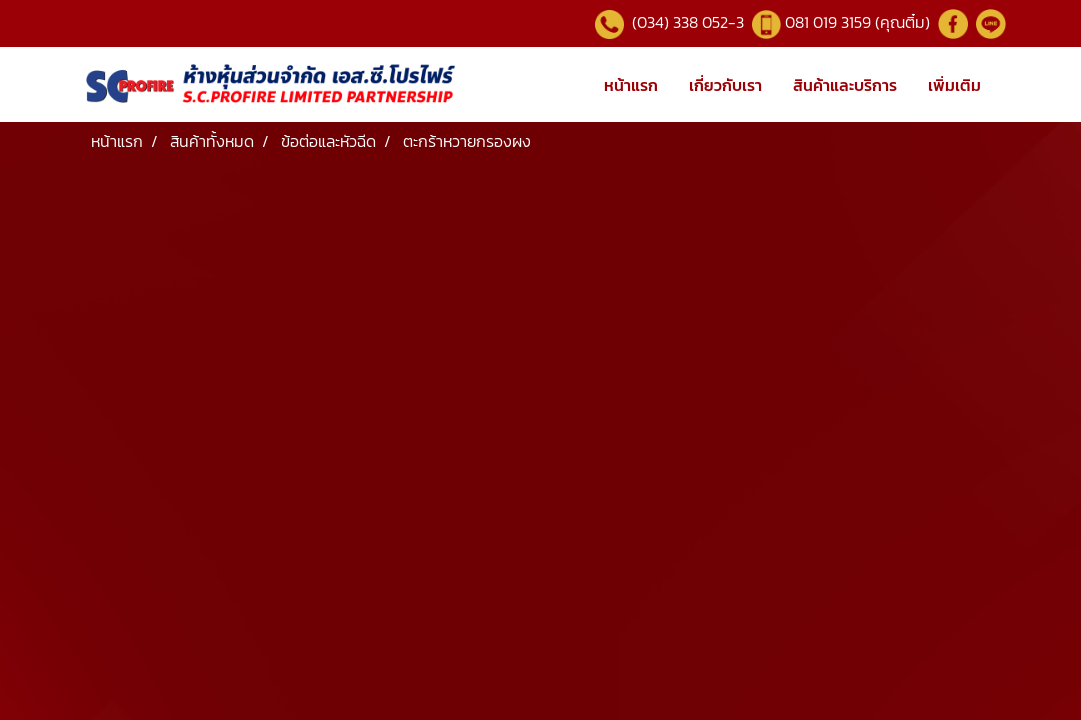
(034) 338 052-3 (686, 22)
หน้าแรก (631, 85)
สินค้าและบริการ (845, 85)
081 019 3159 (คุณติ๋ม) (859, 22)
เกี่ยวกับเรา (725, 85)
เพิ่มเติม (954, 85)
